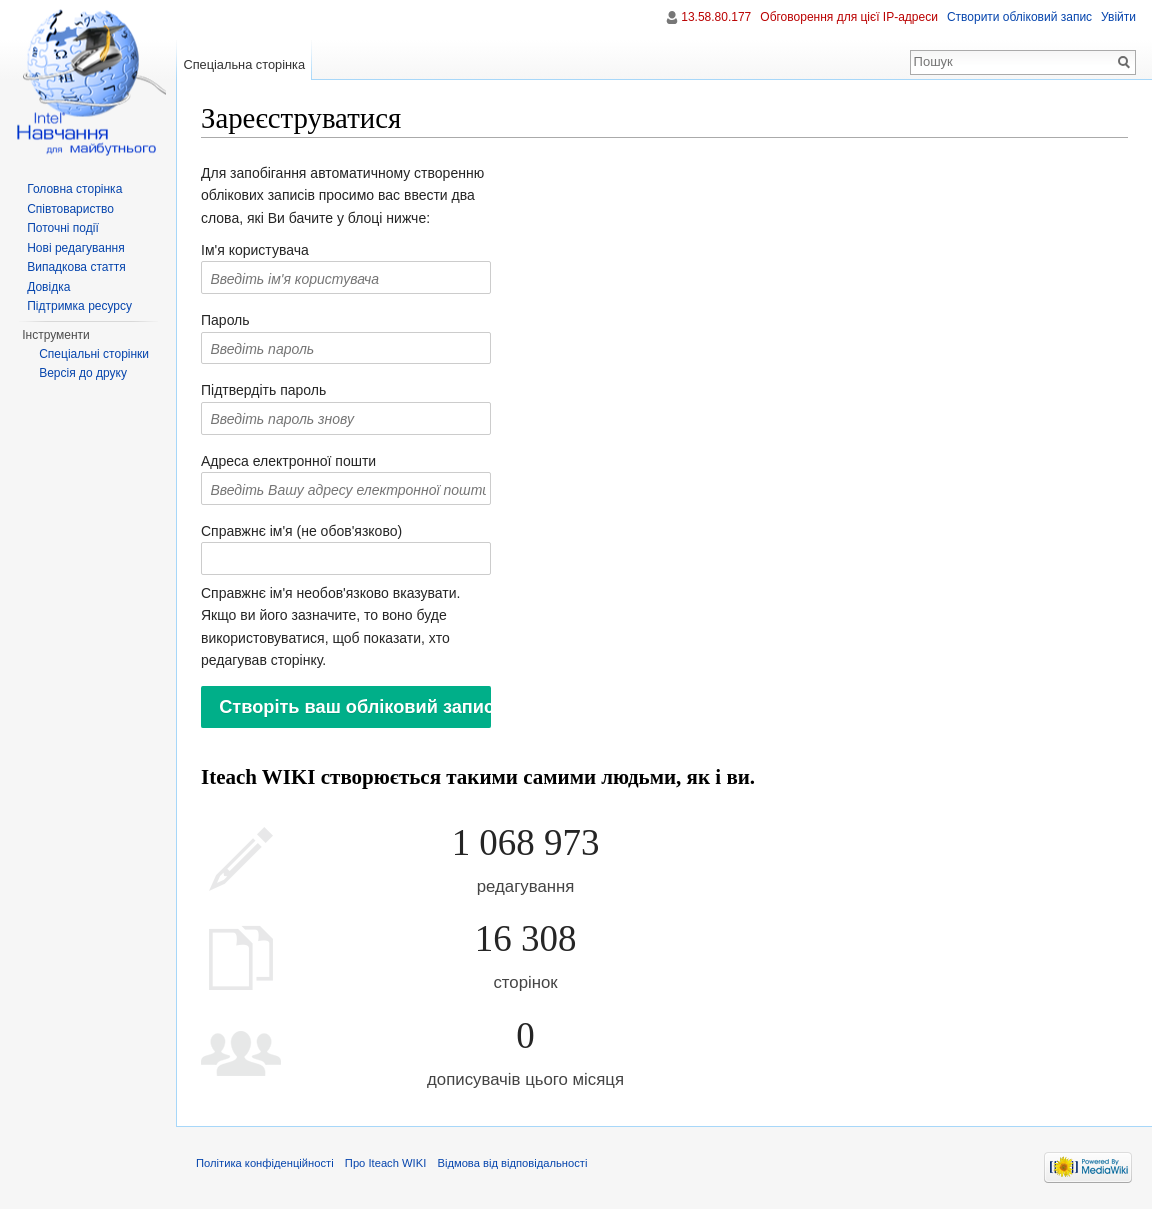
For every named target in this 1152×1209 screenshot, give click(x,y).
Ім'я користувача (255, 250)
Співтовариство (70, 209)
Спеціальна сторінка (244, 64)
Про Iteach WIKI (385, 1163)
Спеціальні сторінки (94, 354)
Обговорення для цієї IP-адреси (849, 17)
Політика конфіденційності (265, 1163)
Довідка (48, 287)
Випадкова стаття (76, 267)
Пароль (225, 320)
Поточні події (63, 228)
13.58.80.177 (716, 17)
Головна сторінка (74, 189)
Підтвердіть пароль (263, 390)
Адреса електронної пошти (288, 461)
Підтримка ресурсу (79, 306)
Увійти (1118, 17)
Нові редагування (76, 248)
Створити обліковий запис (1019, 17)
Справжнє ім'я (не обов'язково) (301, 531)
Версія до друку (83, 373)
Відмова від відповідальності (512, 1163)
